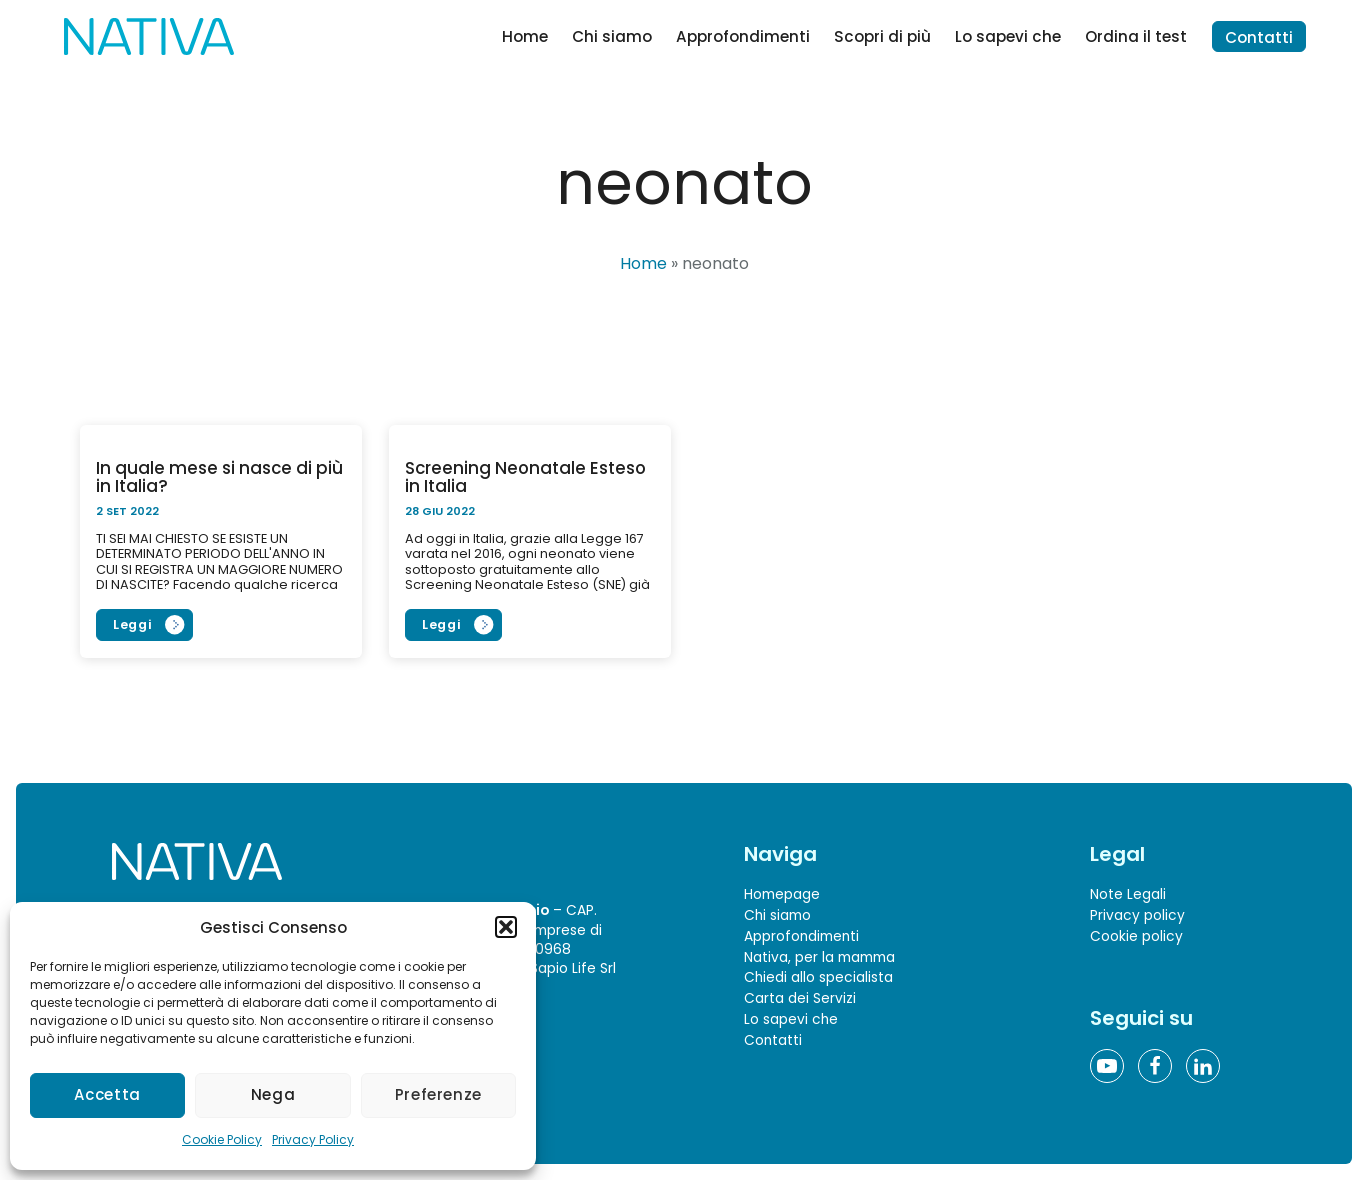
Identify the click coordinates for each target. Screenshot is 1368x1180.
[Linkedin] (1203, 1066)
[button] (506, 927)
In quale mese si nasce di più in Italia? (219, 477)
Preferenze (438, 1094)
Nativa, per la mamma (819, 957)
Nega (273, 1094)
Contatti (1259, 37)
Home (525, 36)
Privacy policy (1137, 915)
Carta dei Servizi (800, 998)
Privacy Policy (313, 1139)
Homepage (782, 894)
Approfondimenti (743, 36)
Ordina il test (1136, 36)
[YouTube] (1107, 1066)
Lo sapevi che (1008, 36)
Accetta (107, 1094)
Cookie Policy (222, 1139)
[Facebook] (1155, 1066)
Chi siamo (612, 36)
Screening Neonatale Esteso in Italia (525, 477)
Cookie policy (1136, 936)
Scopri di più (882, 36)
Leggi (132, 624)
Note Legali (1128, 894)
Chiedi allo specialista (818, 978)
